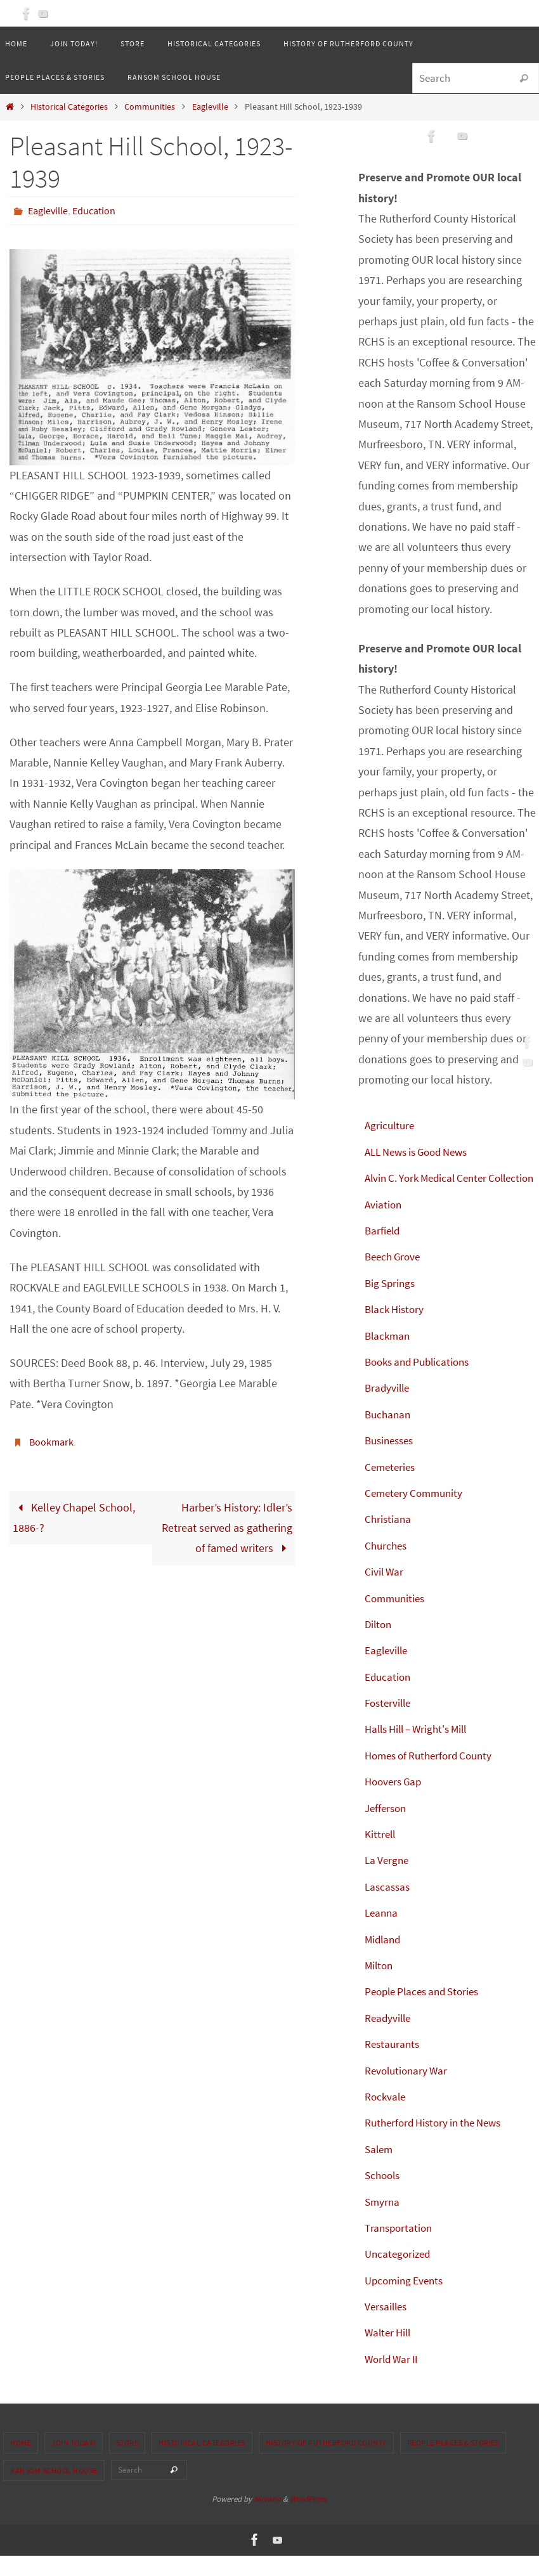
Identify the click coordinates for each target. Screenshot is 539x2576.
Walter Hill (390, 2353)
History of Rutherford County (326, 2463)
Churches (387, 1565)
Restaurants (393, 2064)
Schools (384, 2196)
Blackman (389, 1356)
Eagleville (210, 106)
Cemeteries (392, 1487)
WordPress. (309, 2520)
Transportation (400, 2248)
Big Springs (392, 1303)
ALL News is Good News (422, 1151)
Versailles (387, 2326)
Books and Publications (421, 1382)
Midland (384, 1959)
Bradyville (388, 1408)
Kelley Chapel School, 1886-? (74, 1516)
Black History (396, 1330)
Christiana (389, 1539)
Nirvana (267, 2520)
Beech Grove (395, 1277)
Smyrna (383, 2222)
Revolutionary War (408, 2090)
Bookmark (51, 1441)
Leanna (382, 1933)
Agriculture (391, 1125)
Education (93, 210)
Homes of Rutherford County (433, 1775)
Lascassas (389, 1907)
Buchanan (389, 1434)
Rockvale (386, 2116)
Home (20, 2463)
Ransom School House (54, 2490)
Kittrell (381, 1854)
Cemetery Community (417, 1513)
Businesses (392, 1461)
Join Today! (73, 2463)
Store (127, 2463)
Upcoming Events (406, 2300)
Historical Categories (69, 106)
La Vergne (388, 1881)
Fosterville (390, 1723)
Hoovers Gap (395, 1802)
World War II (394, 2379)
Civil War (385, 1592)
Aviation (384, 1224)
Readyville (389, 2038)
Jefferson (387, 1828)
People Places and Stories (427, 2012)
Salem (380, 2169)
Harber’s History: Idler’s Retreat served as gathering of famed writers (227, 1527)
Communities (149, 106)
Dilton (379, 1644)
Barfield (383, 1250)
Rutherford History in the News (438, 2143)
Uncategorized (399, 2274)
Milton (380, 1985)
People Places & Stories (453, 2463)
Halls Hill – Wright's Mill (421, 1749)
